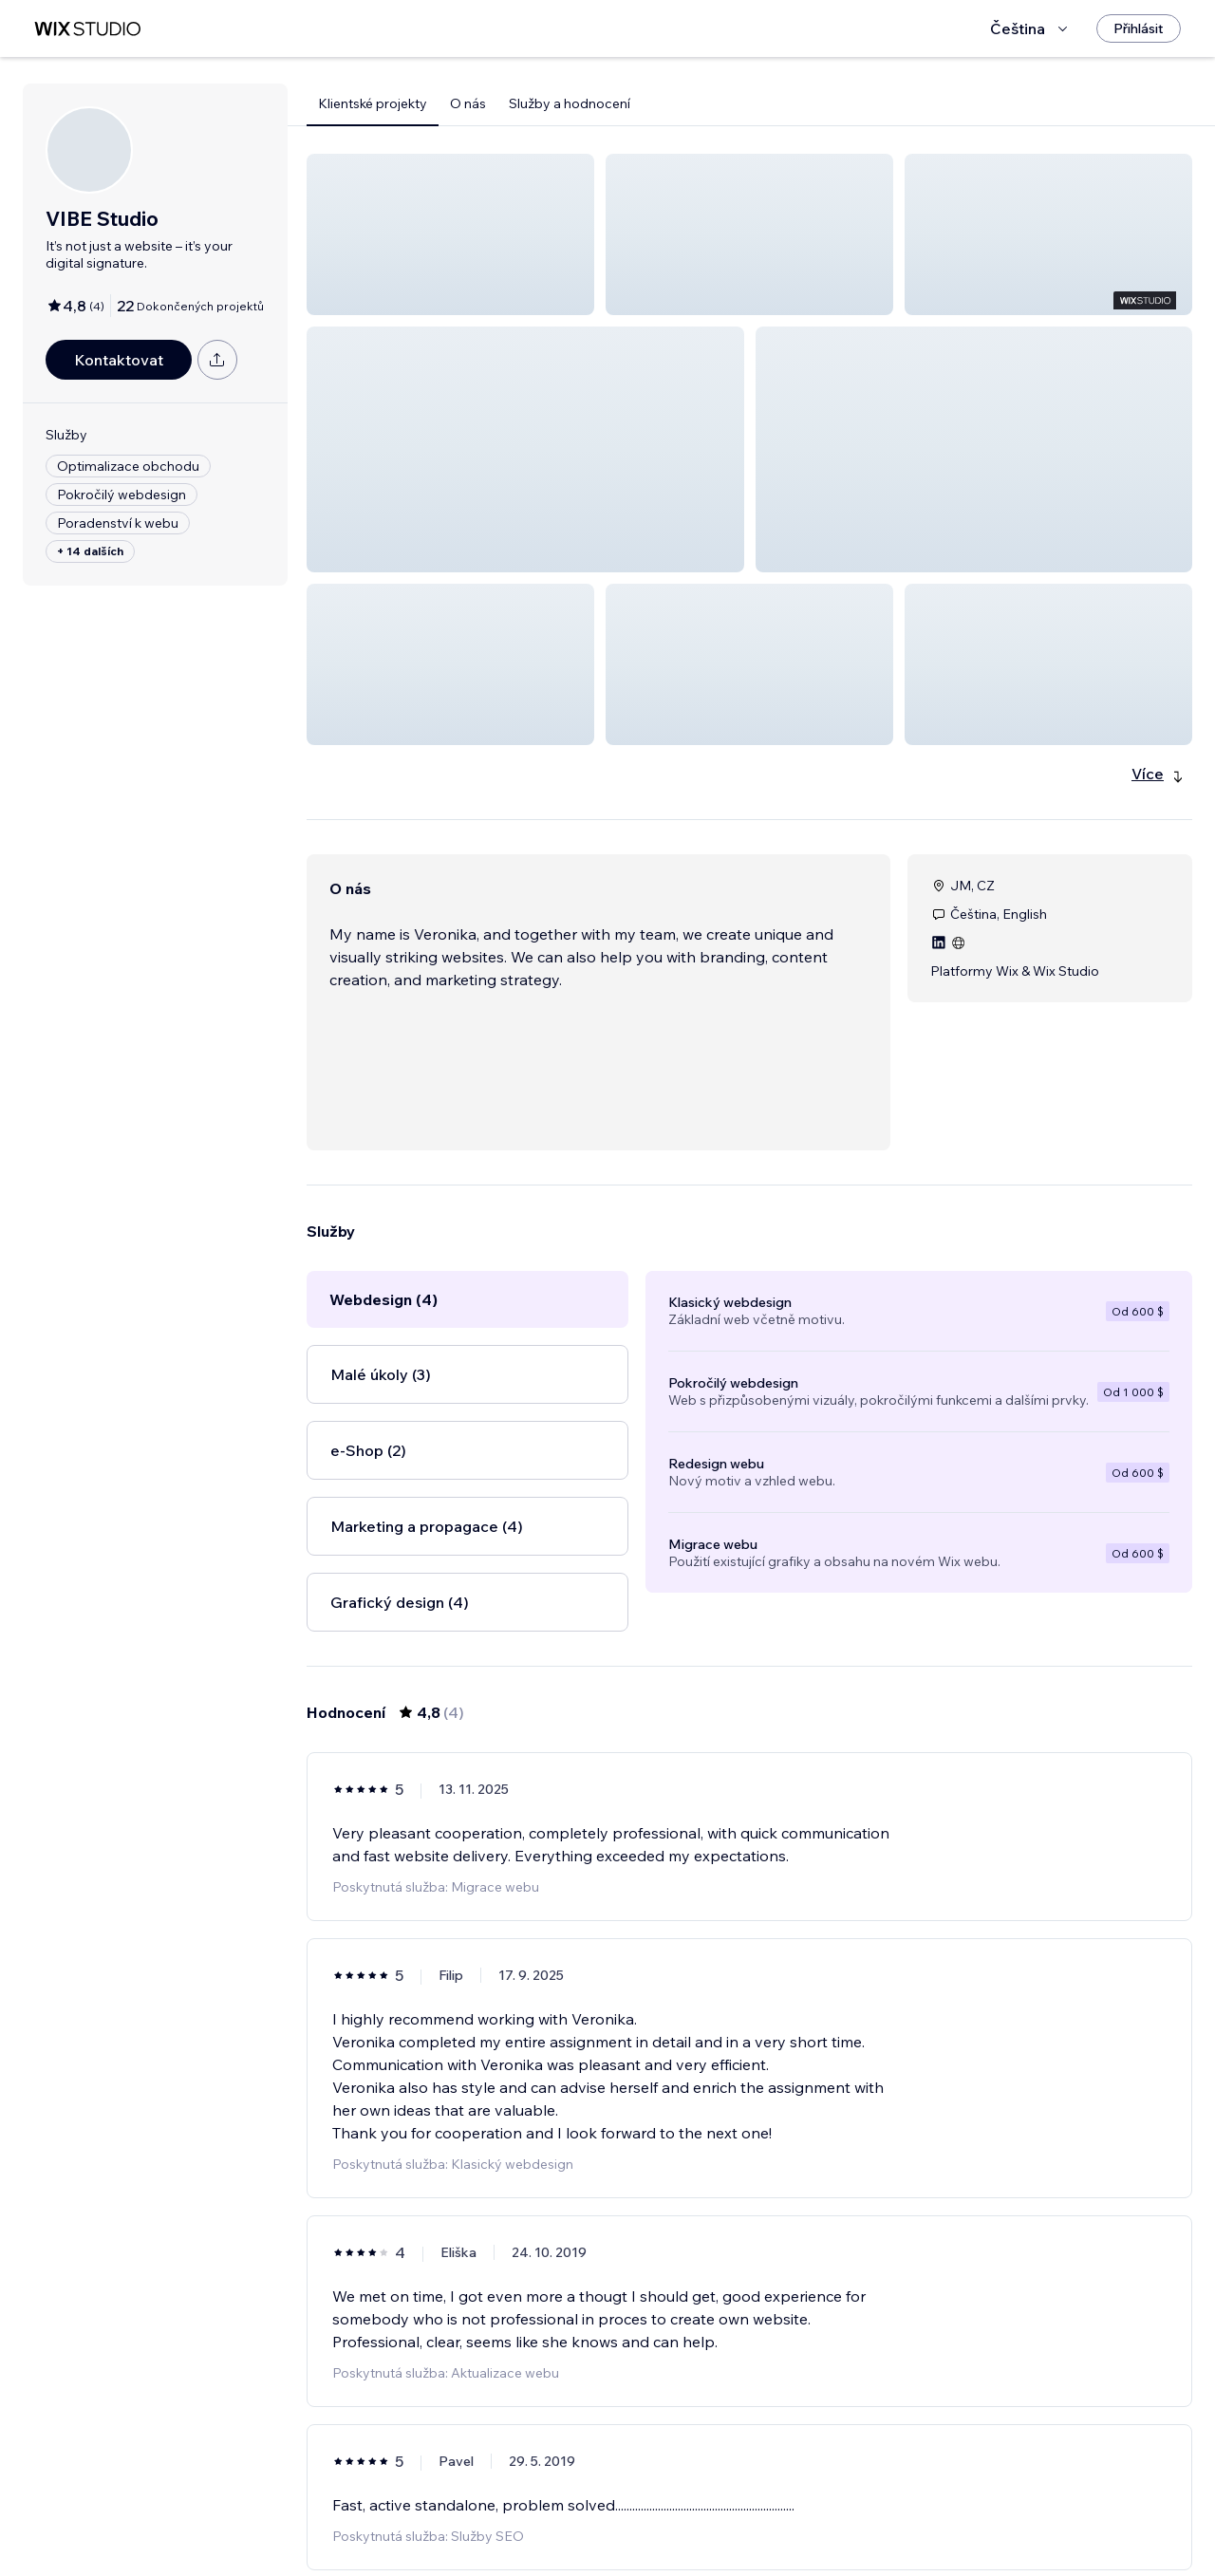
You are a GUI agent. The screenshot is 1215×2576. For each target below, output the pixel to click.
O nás (468, 103)
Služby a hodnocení (569, 103)
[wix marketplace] (87, 29)
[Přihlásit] (1138, 28)
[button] (450, 234)
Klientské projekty (372, 103)
